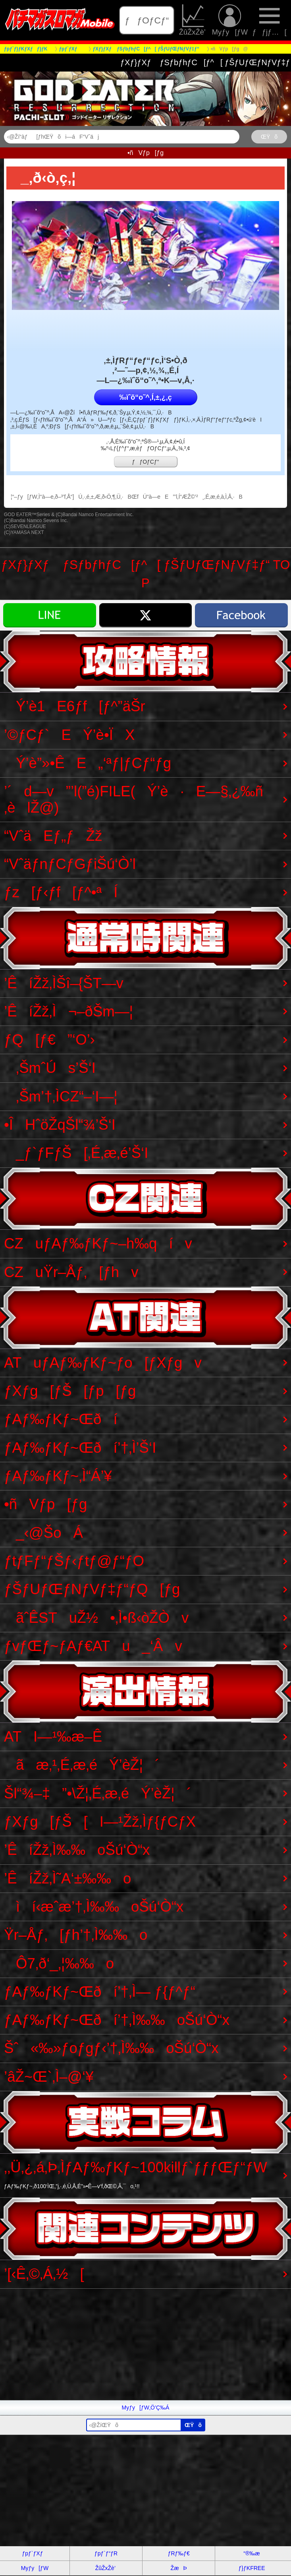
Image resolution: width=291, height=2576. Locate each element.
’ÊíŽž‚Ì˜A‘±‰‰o (67, 1878)
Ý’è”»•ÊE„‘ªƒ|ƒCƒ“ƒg (87, 763)
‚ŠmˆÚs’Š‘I (50, 1068)
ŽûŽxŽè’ (193, 20)
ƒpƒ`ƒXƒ (34, 2553)
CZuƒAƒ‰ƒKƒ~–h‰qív (98, 1243)
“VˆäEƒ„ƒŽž (53, 836)
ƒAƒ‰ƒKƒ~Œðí (61, 1419)
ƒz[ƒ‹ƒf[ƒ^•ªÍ (61, 892)
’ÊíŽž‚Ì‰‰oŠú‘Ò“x (77, 1850)
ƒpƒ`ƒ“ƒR (106, 2553)
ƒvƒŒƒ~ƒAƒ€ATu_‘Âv (93, 1646)
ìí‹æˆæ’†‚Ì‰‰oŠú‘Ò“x (93, 1907)
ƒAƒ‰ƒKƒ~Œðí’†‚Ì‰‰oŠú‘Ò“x (116, 2020)
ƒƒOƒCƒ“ (147, 20)
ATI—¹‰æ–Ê (53, 1736)
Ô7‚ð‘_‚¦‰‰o (59, 1963)
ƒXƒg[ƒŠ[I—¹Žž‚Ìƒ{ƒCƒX (100, 1821)
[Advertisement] (145, 2344)
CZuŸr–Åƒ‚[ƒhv (71, 1272)
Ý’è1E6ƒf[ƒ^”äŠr (74, 706)
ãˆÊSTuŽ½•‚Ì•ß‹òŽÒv (96, 1618)
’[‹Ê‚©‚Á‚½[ (44, 2274)
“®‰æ (251, 2553)
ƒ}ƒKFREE (252, 2568)
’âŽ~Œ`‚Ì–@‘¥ (49, 2077)
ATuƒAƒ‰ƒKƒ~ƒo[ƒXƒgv (103, 1363)
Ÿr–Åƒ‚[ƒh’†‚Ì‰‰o (75, 1935)
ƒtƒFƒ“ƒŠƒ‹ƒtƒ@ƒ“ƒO (74, 1561)
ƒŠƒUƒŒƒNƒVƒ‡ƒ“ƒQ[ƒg (92, 1589)
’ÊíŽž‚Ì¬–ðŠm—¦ (68, 1011)
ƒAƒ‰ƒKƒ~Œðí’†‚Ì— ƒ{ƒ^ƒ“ (99, 1992)
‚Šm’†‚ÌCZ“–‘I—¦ (61, 1096)
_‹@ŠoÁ (43, 1533)
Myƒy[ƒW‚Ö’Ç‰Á (146, 2407)
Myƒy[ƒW (230, 20)
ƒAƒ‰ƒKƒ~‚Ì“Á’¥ (58, 1476)
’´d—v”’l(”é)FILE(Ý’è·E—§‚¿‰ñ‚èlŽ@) (133, 799)
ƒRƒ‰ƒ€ (179, 2553)
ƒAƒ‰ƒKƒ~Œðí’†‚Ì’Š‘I (80, 1448)
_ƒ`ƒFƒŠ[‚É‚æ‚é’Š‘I (76, 1153)
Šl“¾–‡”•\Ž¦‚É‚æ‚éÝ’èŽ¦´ (97, 1793)
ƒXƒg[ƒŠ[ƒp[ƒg (70, 1391)
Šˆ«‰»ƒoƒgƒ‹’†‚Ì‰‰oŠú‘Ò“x (111, 2048)
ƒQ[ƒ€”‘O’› (49, 1040)
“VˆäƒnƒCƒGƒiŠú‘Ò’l (70, 864)
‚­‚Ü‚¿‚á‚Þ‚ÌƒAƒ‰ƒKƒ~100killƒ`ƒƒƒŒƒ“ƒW (135, 2174)
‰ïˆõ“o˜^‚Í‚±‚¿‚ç (145, 397)
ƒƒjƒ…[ (269, 20)
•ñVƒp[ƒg (45, 1504)
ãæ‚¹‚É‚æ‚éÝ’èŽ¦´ (82, 1765)
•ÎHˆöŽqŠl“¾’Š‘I (60, 1125)
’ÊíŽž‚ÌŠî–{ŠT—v (63, 983)
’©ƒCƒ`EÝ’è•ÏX (69, 735)
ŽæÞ (179, 2568)
